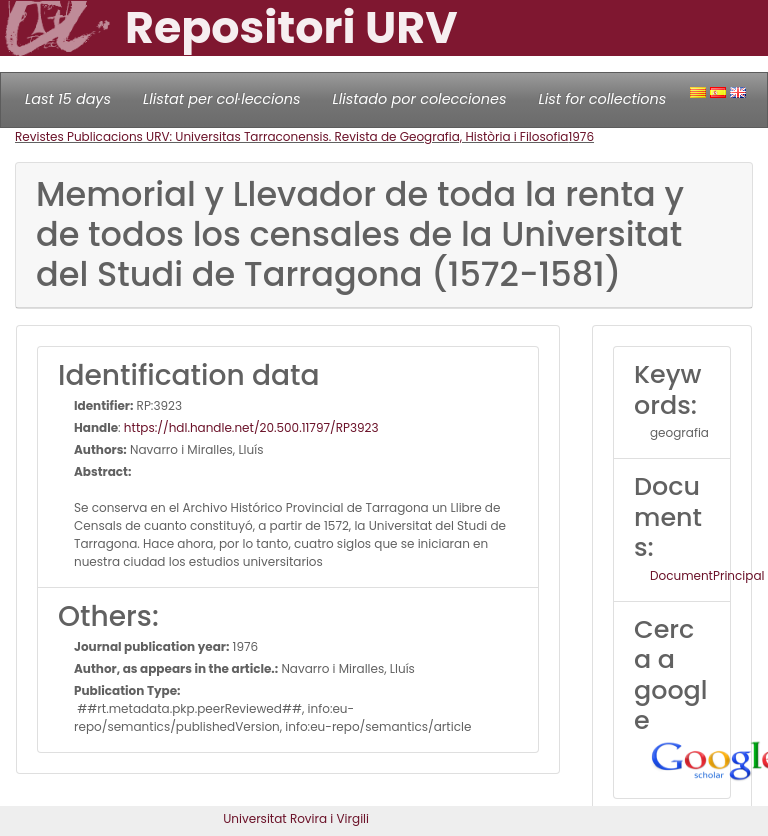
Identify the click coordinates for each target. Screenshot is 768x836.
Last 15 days (68, 99)
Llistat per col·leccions (222, 99)
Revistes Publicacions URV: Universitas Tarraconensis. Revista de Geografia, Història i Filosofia (291, 136)
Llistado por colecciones (420, 99)
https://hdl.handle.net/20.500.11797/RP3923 (251, 427)
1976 (581, 136)
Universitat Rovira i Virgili (296, 818)
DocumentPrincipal (707, 575)
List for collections (602, 99)
